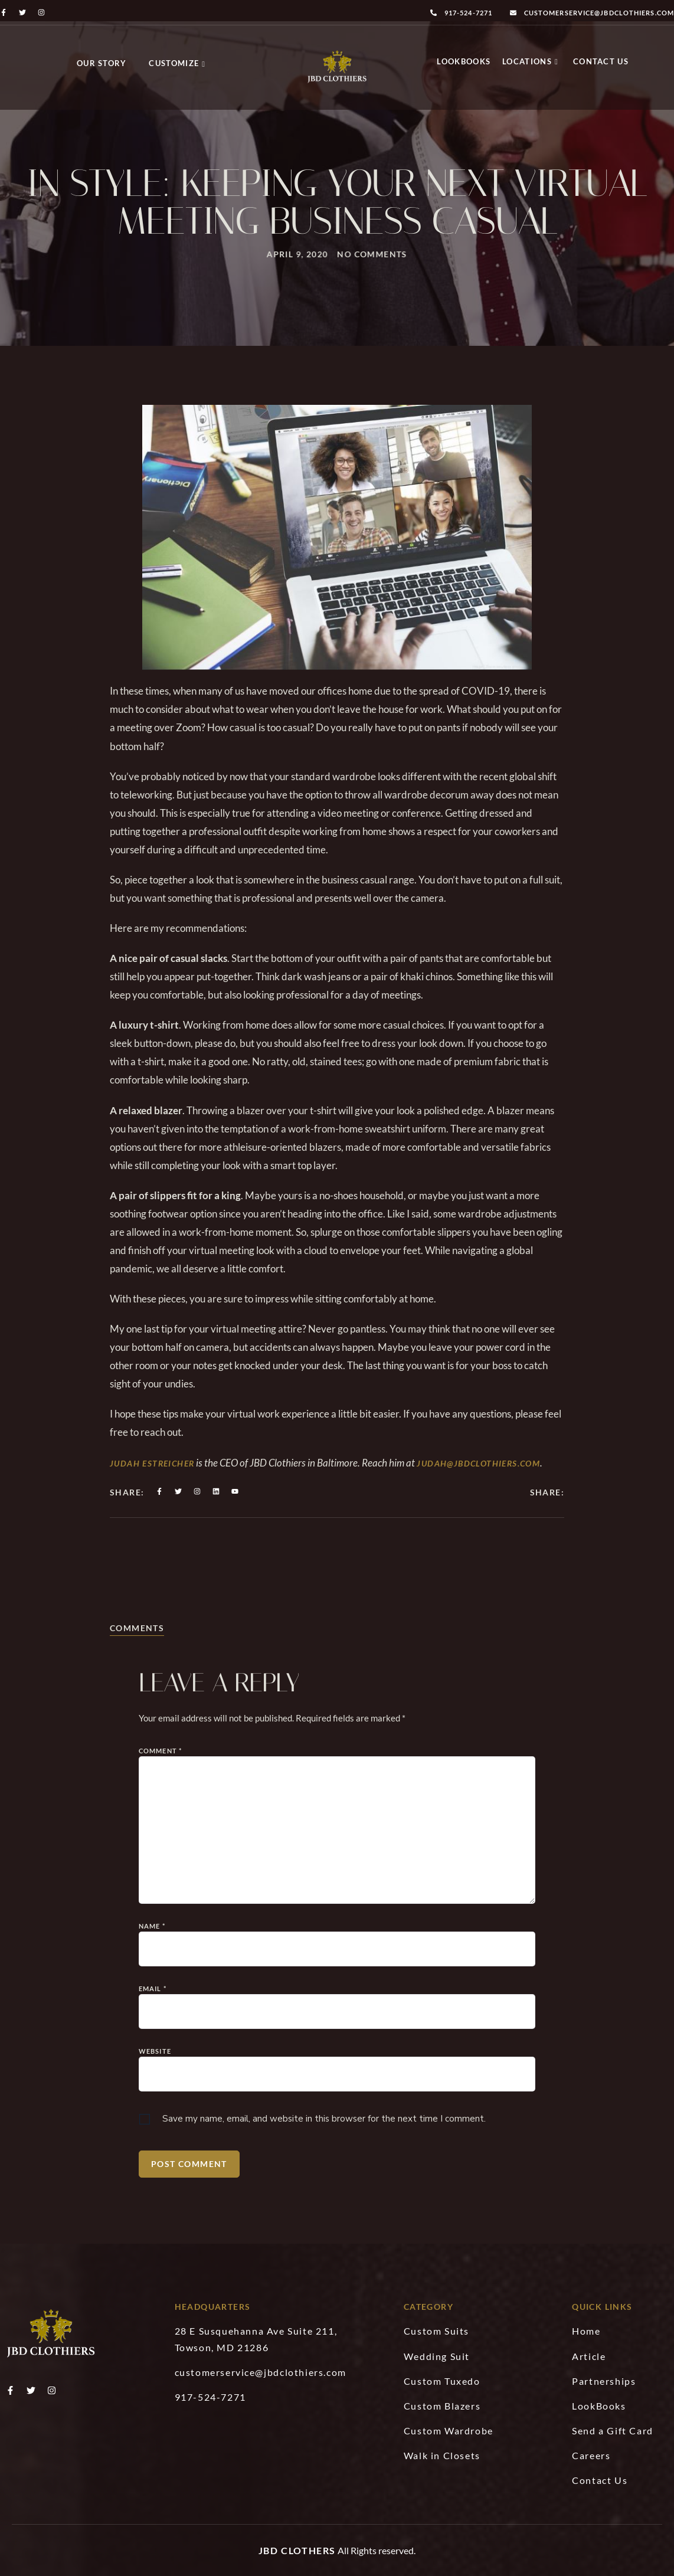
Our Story (102, 63)
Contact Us (601, 61)
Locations (530, 61)
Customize (177, 63)
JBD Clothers (297, 2550)
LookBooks (463, 61)
